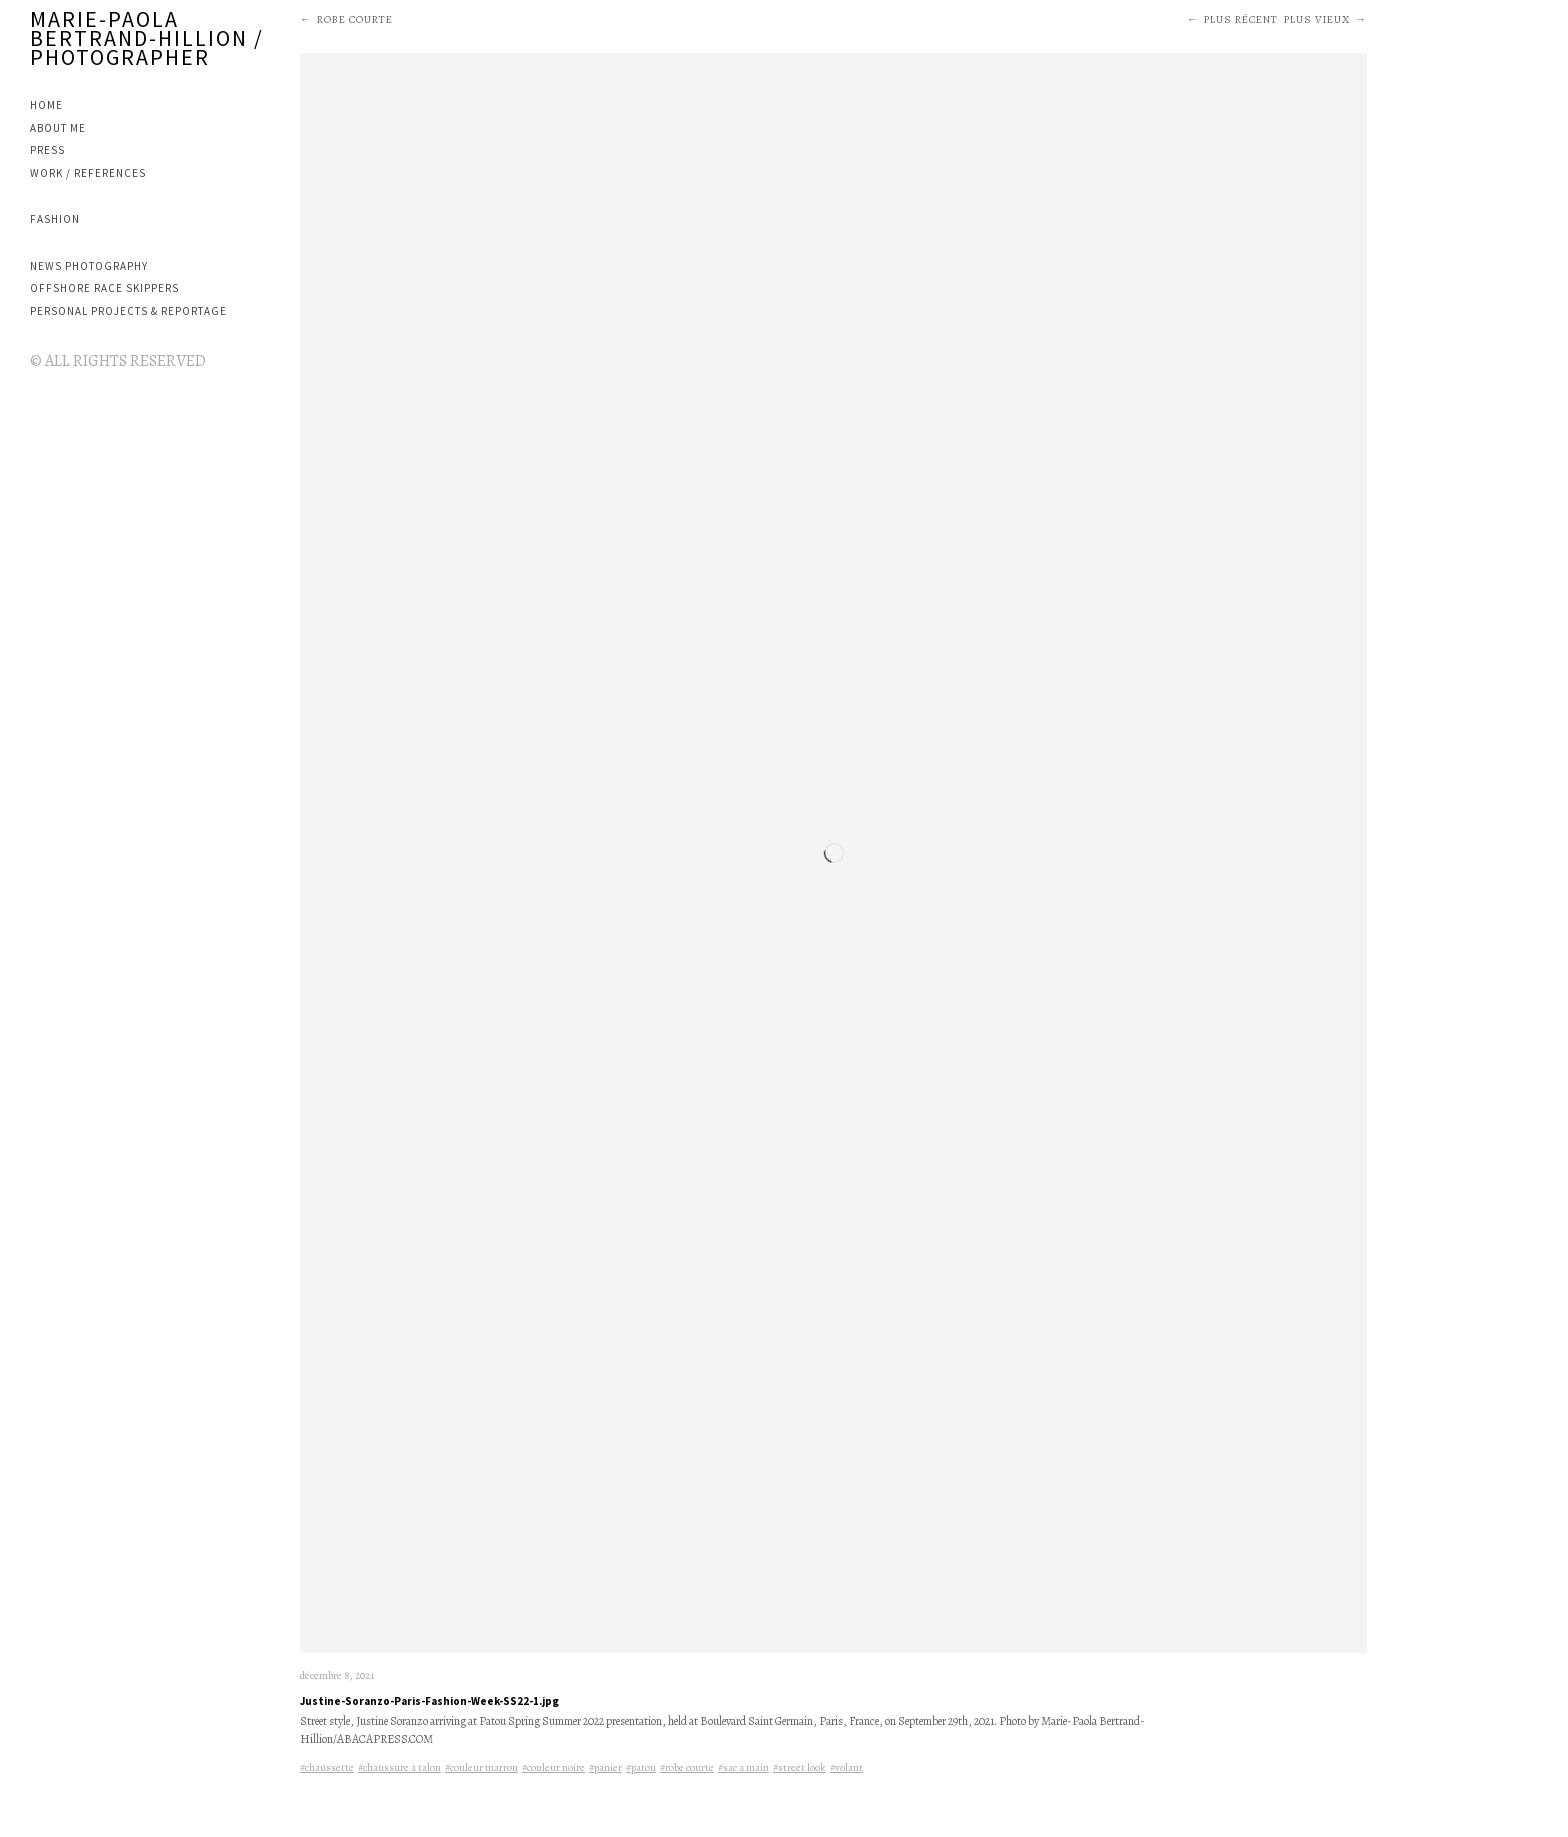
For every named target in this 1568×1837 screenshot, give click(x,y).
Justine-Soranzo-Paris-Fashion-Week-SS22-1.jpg (429, 1701)
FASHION (55, 219)
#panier (605, 1767)
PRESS (47, 150)
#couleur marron (481, 1767)
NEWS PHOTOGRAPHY (89, 266)
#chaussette (327, 1767)
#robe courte (687, 1767)
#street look (799, 1767)
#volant (846, 1767)
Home (46, 105)
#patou (641, 1767)
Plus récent (1241, 19)
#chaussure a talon (399, 1767)
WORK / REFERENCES (88, 173)
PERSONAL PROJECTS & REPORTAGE (128, 311)
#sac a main (743, 1767)
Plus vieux (1317, 19)
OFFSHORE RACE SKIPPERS (104, 288)
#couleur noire (553, 1767)
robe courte (355, 19)
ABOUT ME (58, 128)
